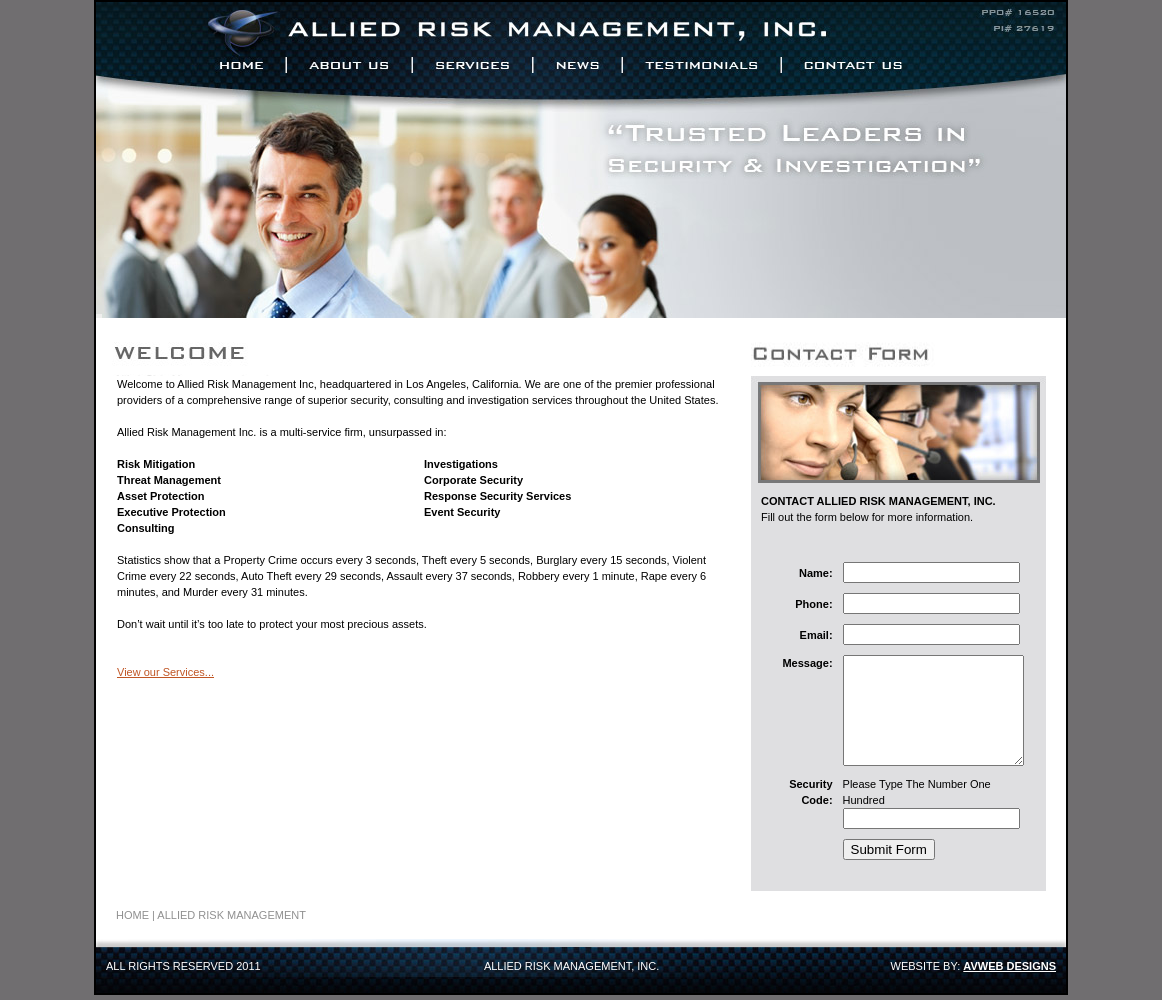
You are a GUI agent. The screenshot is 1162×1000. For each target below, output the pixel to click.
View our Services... (165, 672)
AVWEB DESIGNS (1009, 971)
